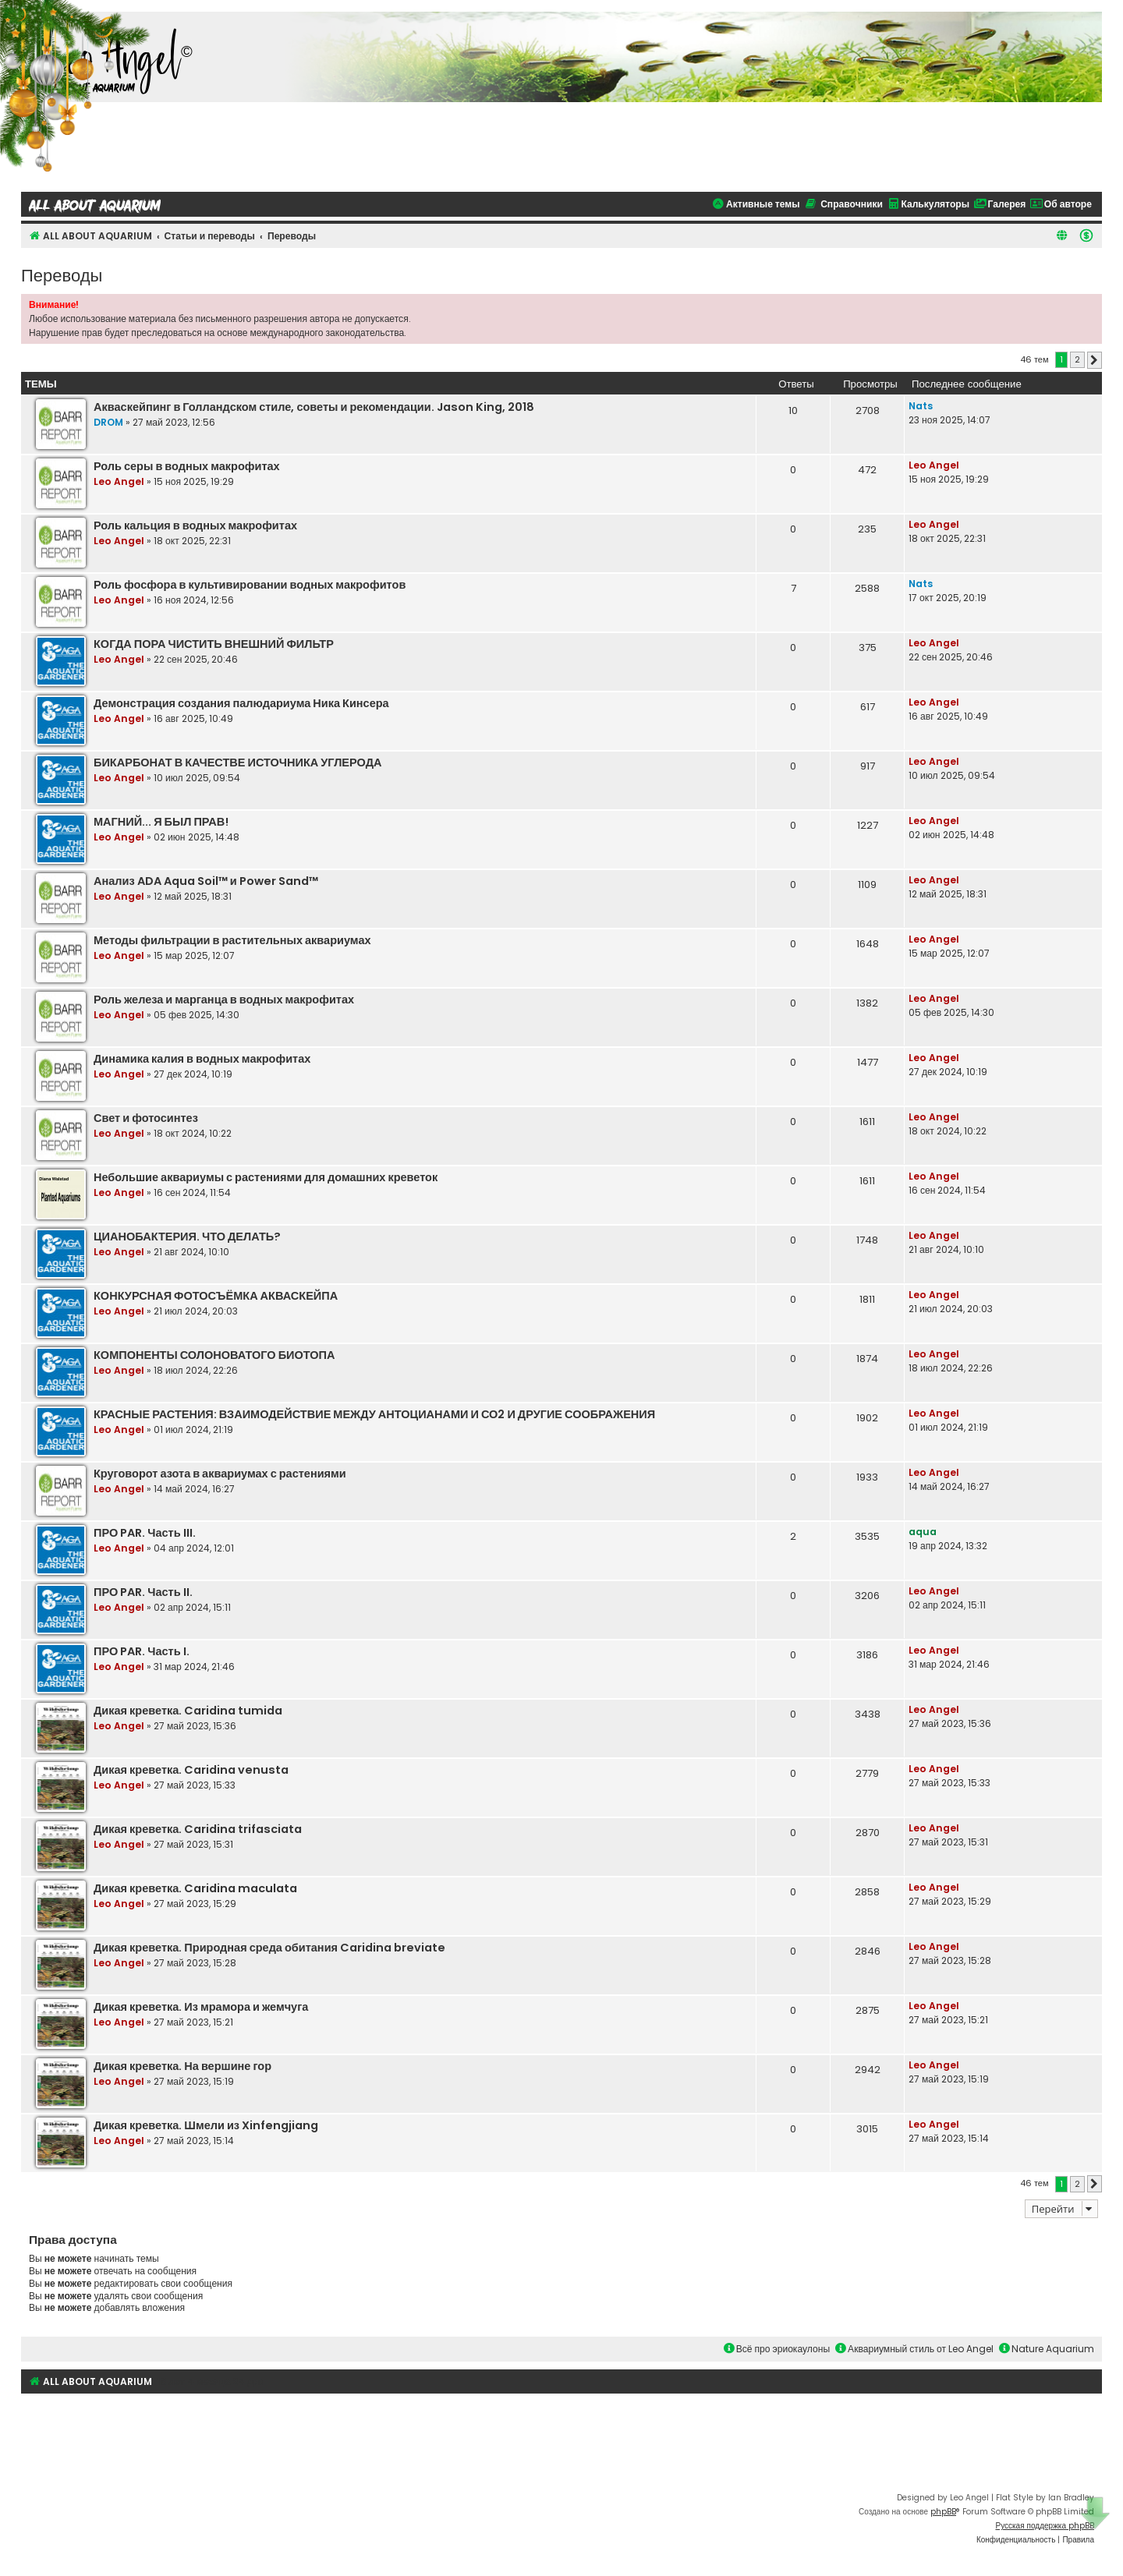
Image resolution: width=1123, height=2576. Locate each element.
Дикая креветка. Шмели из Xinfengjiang (206, 2125)
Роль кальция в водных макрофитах (195, 525)
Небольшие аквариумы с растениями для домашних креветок (266, 1177)
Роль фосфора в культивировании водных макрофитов (250, 585)
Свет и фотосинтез (146, 1118)
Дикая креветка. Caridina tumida (188, 1710)
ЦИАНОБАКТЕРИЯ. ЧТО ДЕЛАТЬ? (187, 1236)
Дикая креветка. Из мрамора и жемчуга (201, 2007)
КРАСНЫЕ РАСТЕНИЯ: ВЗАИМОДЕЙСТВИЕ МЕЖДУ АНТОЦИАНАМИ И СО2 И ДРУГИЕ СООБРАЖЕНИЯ (374, 1414)
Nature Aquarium (1046, 2348)
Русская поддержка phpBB (1044, 2526)
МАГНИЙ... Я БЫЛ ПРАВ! (161, 822)
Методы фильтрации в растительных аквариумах (232, 940)
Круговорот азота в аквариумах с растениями (220, 1473)
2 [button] (1077, 359)
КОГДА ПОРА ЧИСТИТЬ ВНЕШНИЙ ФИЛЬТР (214, 644)
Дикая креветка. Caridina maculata (195, 1888)
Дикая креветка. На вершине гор (182, 2066)
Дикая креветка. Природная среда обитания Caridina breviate (269, 1947)
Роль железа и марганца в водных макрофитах (224, 999)
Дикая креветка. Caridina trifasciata (198, 1829)
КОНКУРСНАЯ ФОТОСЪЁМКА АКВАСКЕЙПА (216, 1296)
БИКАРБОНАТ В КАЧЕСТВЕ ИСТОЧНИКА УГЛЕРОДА (237, 762)
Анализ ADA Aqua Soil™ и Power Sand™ (206, 881)
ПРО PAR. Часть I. (142, 1651)
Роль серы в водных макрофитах (187, 466)
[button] (1095, 360)
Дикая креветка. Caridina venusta (191, 1770)
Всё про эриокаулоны (777, 2348)
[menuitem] (1086, 235)
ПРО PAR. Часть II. (143, 1592)
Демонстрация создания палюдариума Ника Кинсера (241, 703)
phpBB (943, 2512)
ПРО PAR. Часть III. (145, 1533)
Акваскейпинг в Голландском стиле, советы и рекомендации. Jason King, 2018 (314, 407)
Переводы (61, 274)
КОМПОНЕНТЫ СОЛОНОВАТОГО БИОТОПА (214, 1355)
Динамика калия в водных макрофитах (202, 1059)
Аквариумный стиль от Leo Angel (914, 2348)
